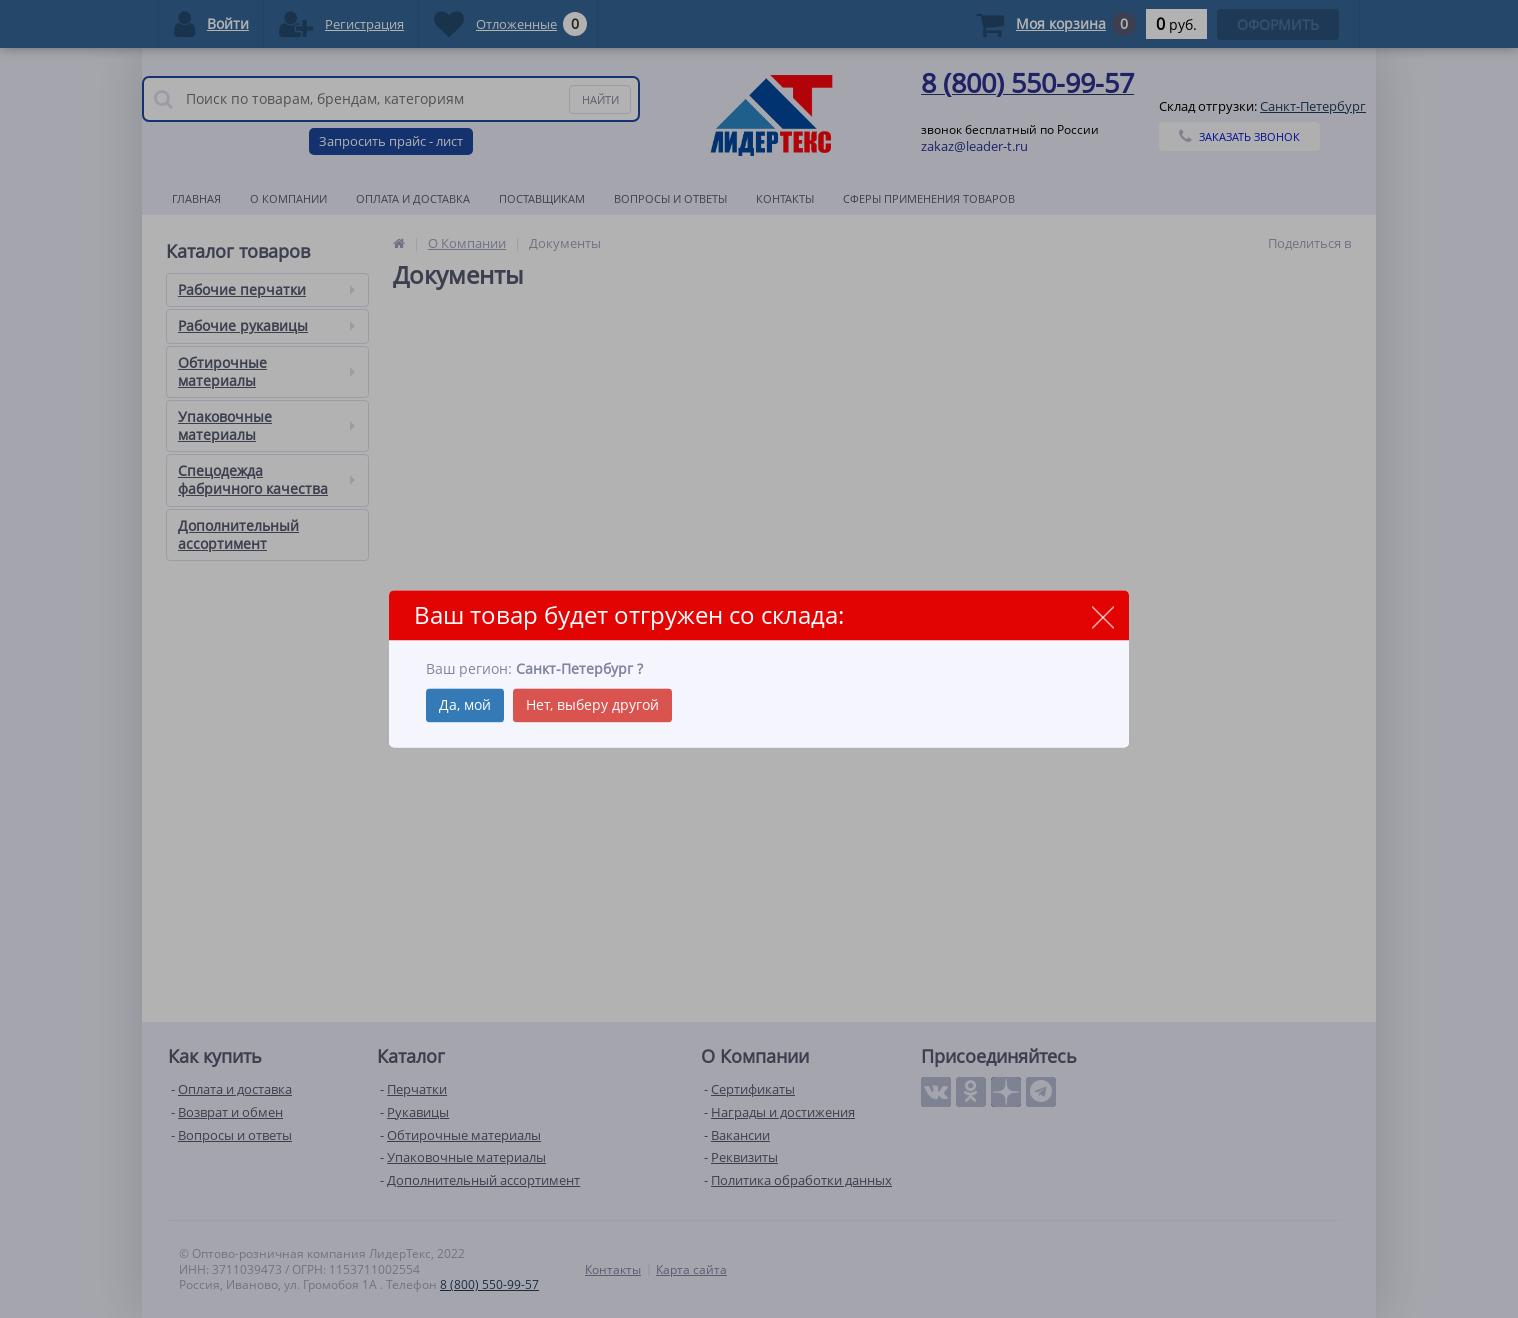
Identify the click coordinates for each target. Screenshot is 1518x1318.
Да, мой (465, 705)
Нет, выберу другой (592, 705)
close (1102, 616)
